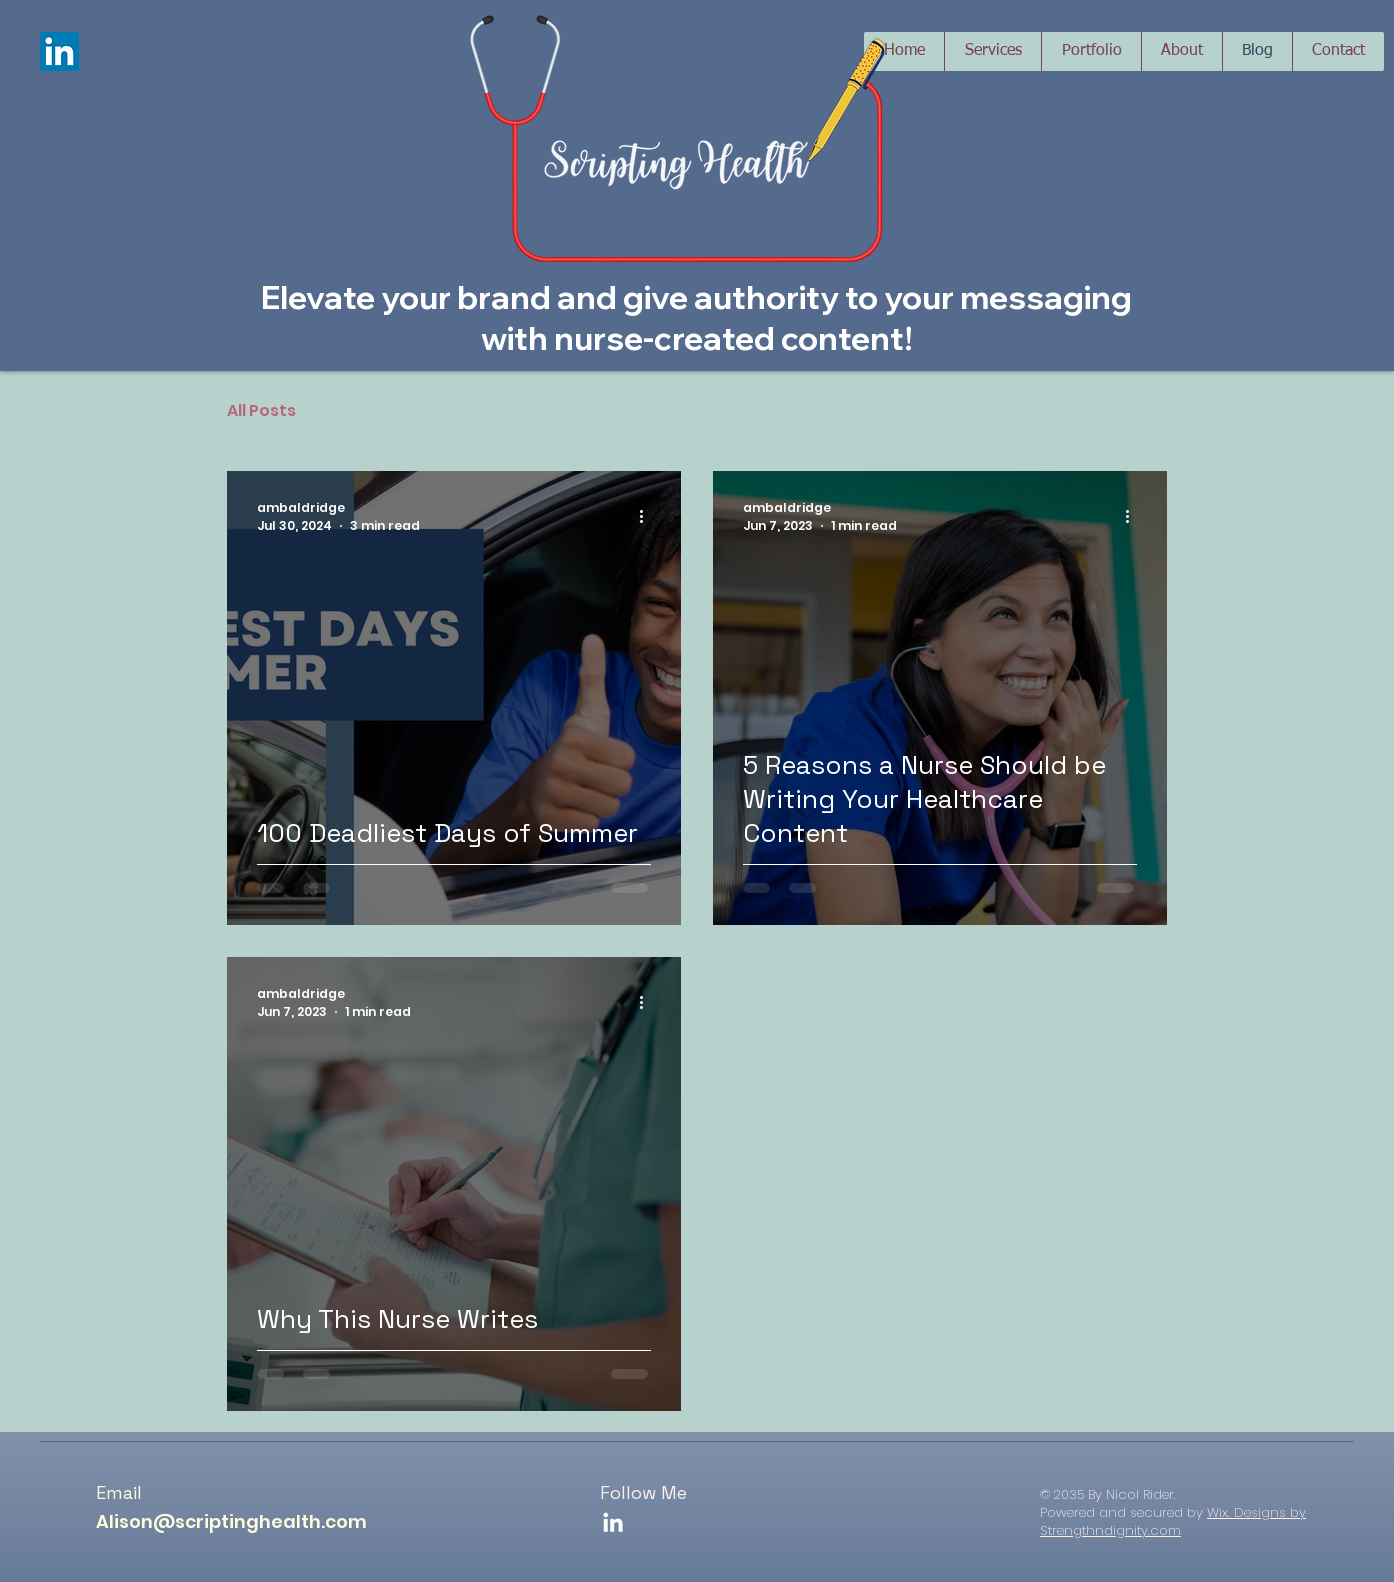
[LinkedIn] (59, 51)
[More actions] (648, 517)
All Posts (261, 410)
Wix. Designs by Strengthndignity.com (1173, 1521)
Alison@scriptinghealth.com (231, 1521)
